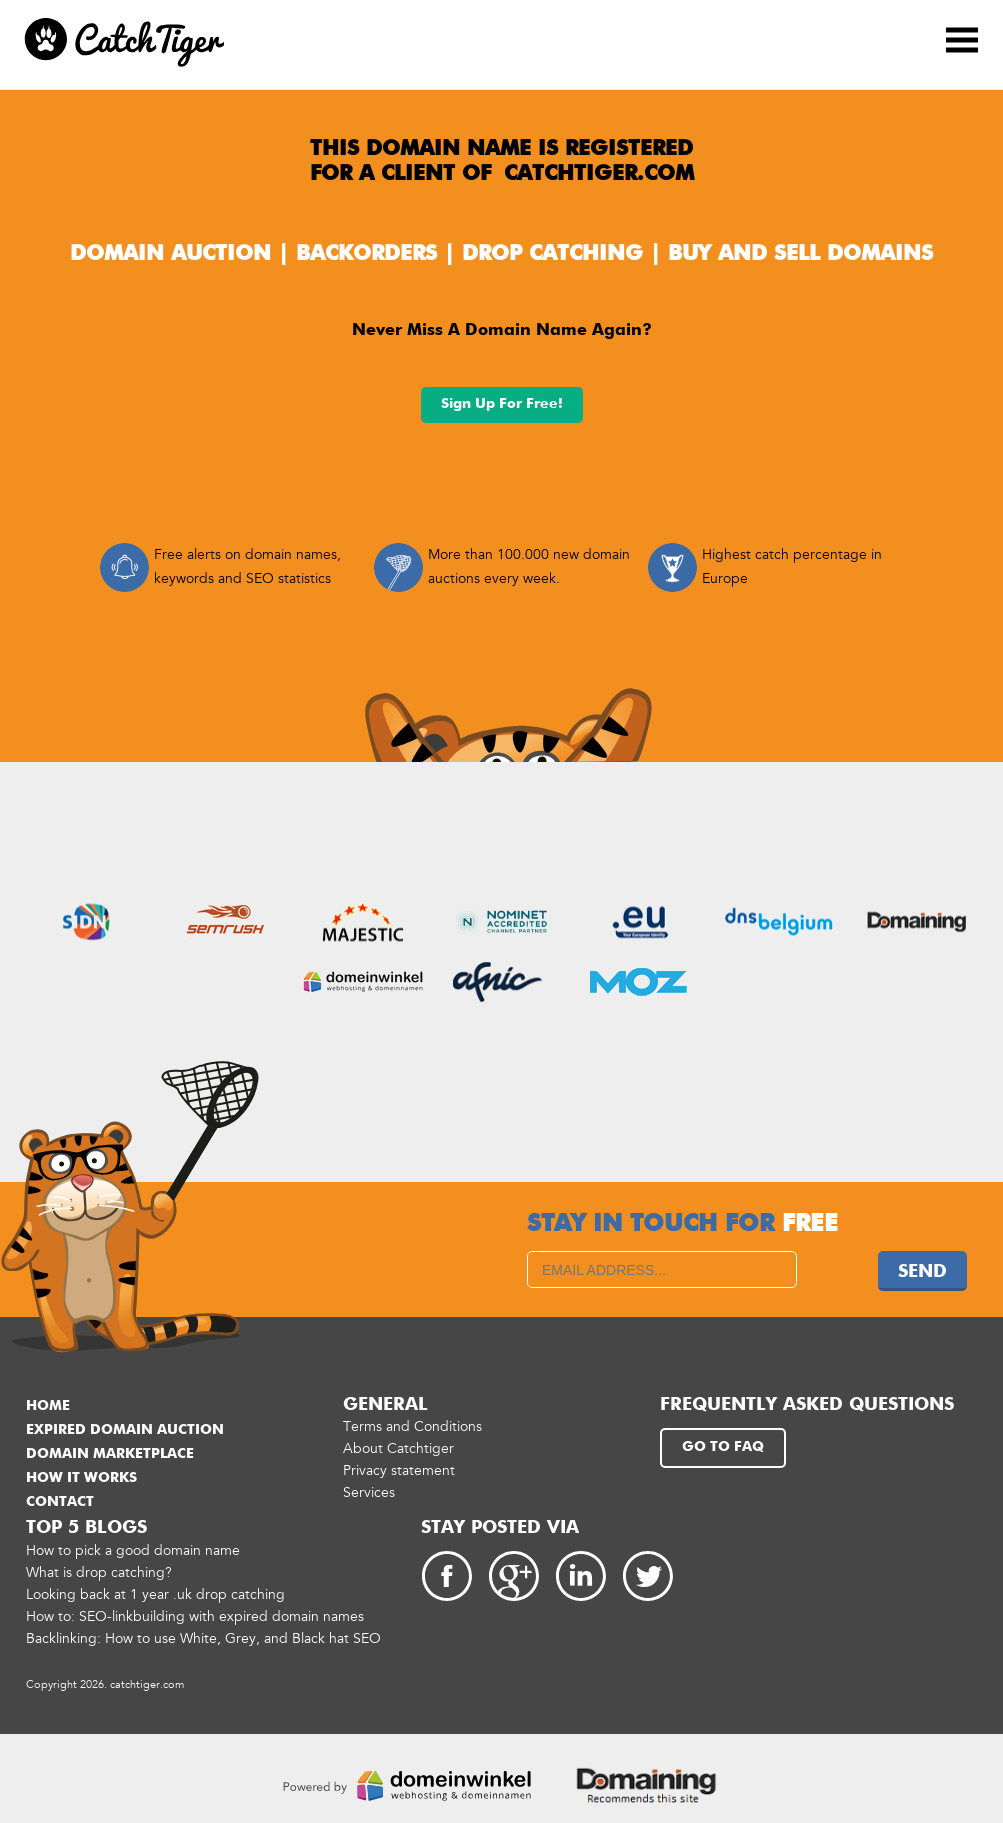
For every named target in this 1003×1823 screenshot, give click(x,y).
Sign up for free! (502, 404)
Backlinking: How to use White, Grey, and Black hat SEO (203, 1638)
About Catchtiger (398, 1448)
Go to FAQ (723, 1447)
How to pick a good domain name (133, 1550)
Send (922, 1272)
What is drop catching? (99, 1572)
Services (369, 1492)
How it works (81, 1478)
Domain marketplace (110, 1454)
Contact (60, 1502)
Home (48, 1406)
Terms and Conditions (412, 1426)
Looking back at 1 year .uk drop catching (155, 1594)
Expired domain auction (125, 1430)
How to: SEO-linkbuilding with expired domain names (195, 1616)
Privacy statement (399, 1470)
